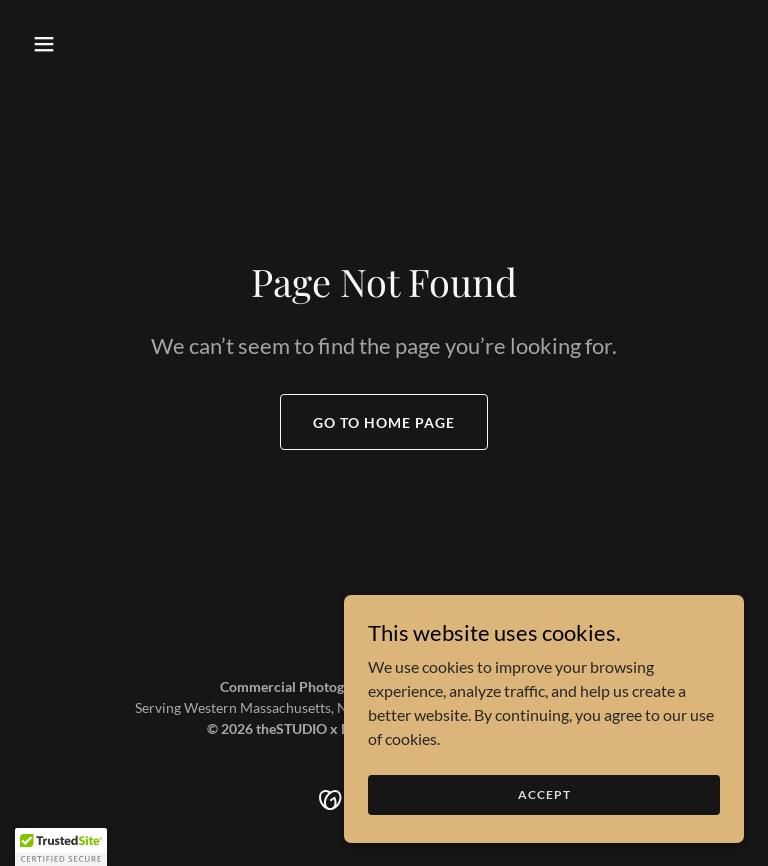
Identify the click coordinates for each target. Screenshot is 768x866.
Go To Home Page (384, 422)
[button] (78, 44)
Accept (544, 794)
